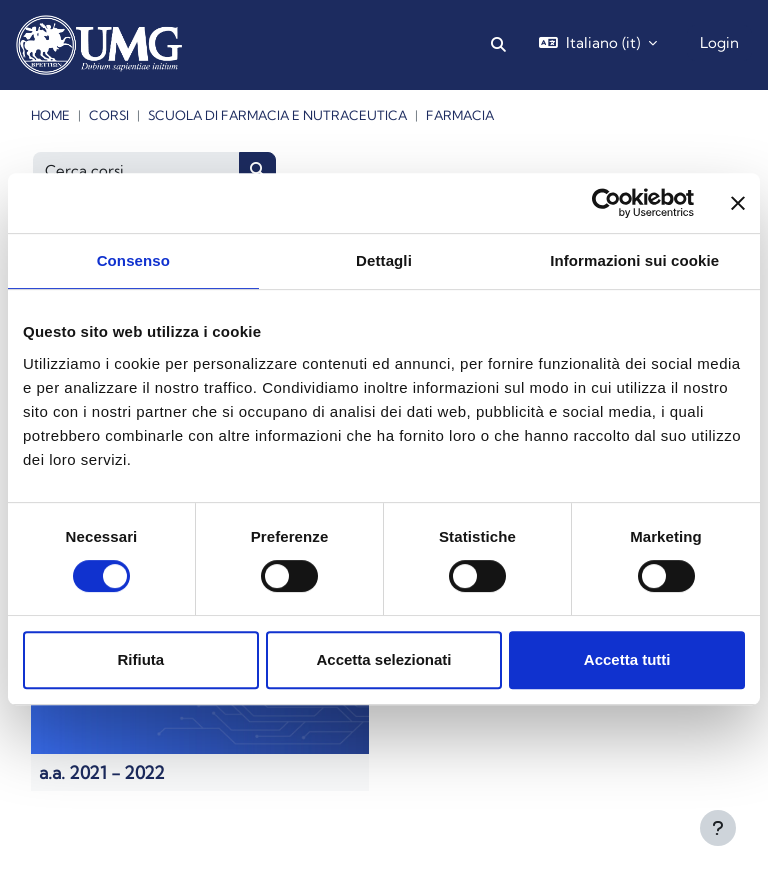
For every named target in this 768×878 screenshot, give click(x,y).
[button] (499, 45)
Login (719, 42)
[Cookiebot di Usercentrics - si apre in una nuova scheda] (606, 203)
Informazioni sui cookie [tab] (634, 260)
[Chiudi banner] (738, 203)
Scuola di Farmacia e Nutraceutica (277, 115)
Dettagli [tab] (384, 260)
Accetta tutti (627, 659)
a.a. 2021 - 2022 (102, 772)
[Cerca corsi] (136, 170)
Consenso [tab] (133, 260)
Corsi (109, 115)
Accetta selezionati (383, 659)
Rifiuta (140, 659)
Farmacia (460, 115)
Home (50, 115)
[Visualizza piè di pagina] (718, 828)
